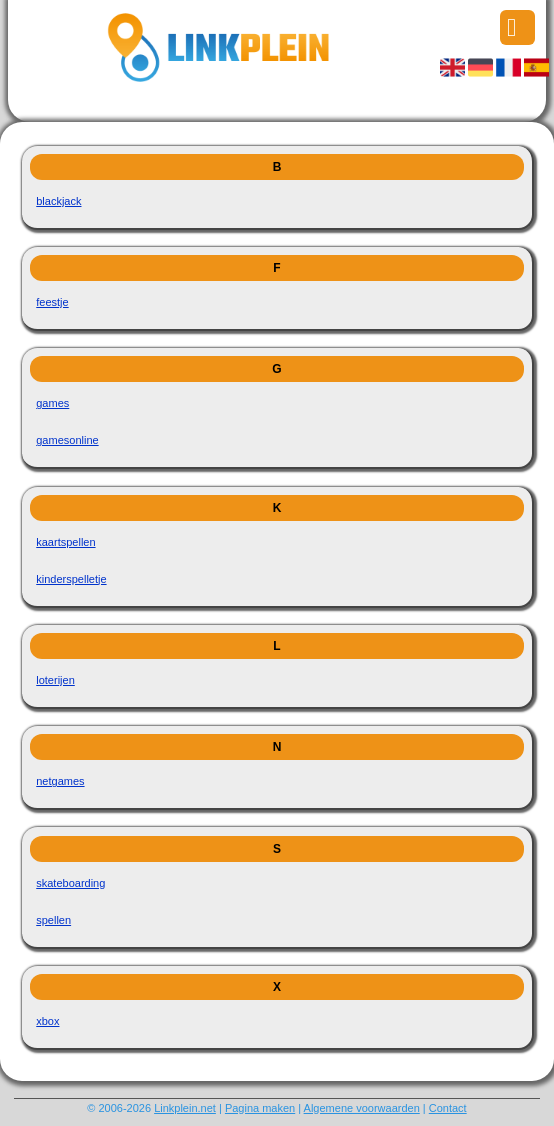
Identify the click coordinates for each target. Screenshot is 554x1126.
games (52, 403)
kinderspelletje (71, 579)
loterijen (55, 680)
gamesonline (67, 440)
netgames (60, 781)
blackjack (58, 201)
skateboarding (70, 883)
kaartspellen (65, 542)
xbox (47, 1021)
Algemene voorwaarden (362, 1108)
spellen (53, 920)
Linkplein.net (185, 1108)
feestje (52, 302)
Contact (448, 1108)
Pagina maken (260, 1108)
